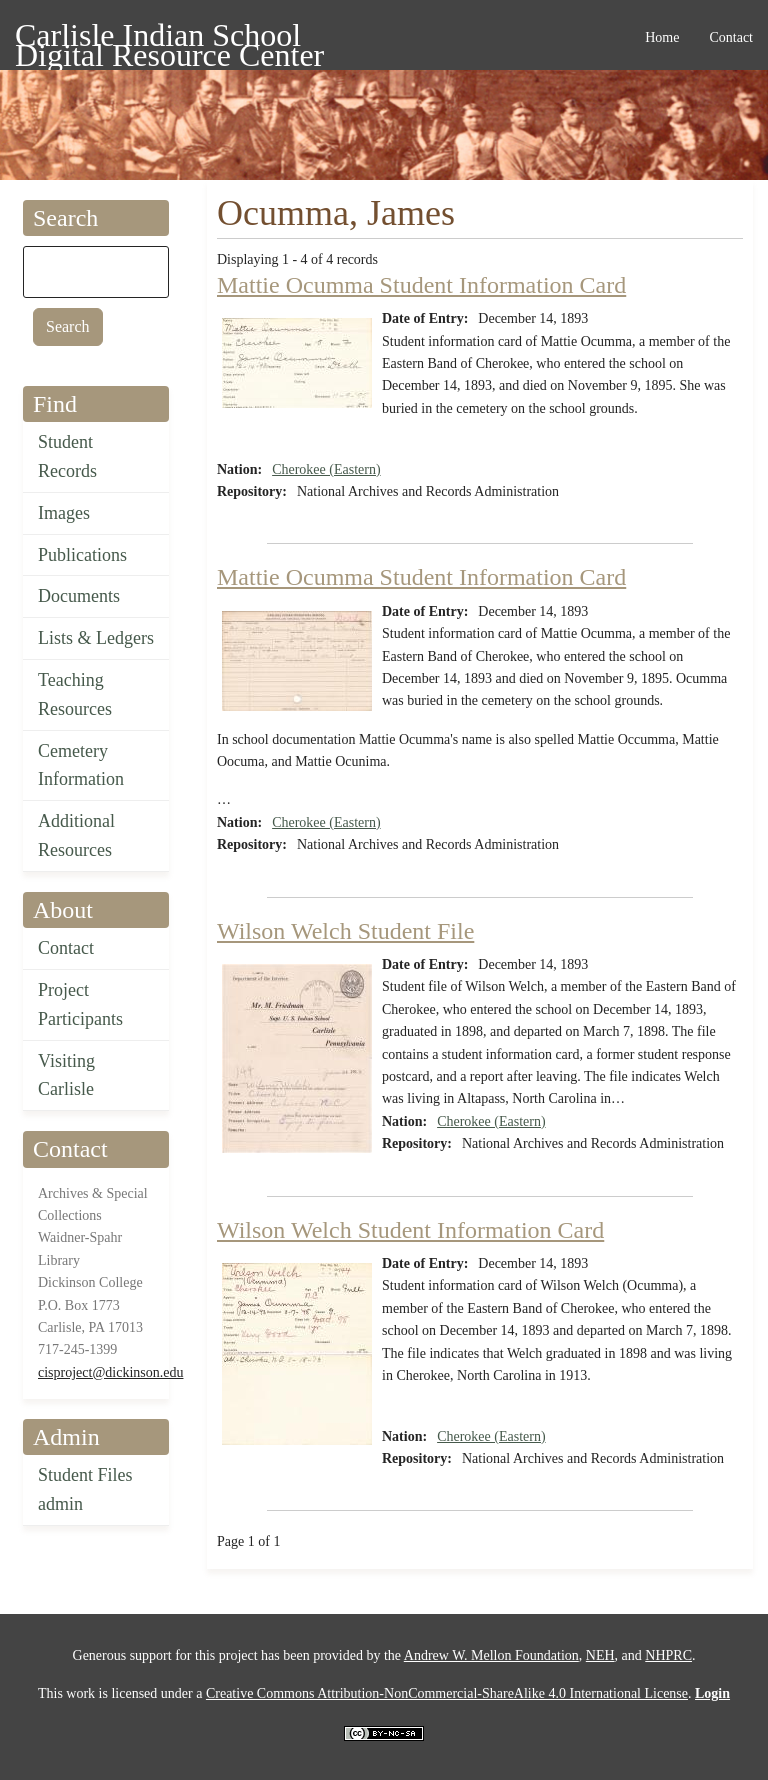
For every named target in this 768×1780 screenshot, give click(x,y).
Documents (79, 596)
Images (64, 513)
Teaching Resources (75, 694)
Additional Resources (76, 835)
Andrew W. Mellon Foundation (491, 1655)
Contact (66, 948)
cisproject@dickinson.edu (110, 1372)
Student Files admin (85, 1489)
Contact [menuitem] (731, 37)
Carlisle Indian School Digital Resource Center (169, 38)
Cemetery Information (81, 765)
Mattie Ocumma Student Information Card (421, 285)
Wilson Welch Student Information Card (410, 1230)
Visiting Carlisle (66, 1075)
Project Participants (80, 1004)
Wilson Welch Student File (345, 931)
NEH (600, 1655)
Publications (82, 555)
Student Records (67, 456)
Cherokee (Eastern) (326, 469)
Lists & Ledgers (96, 638)
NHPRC (668, 1655)
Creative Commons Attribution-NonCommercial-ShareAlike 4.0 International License (447, 1693)
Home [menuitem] (662, 37)
